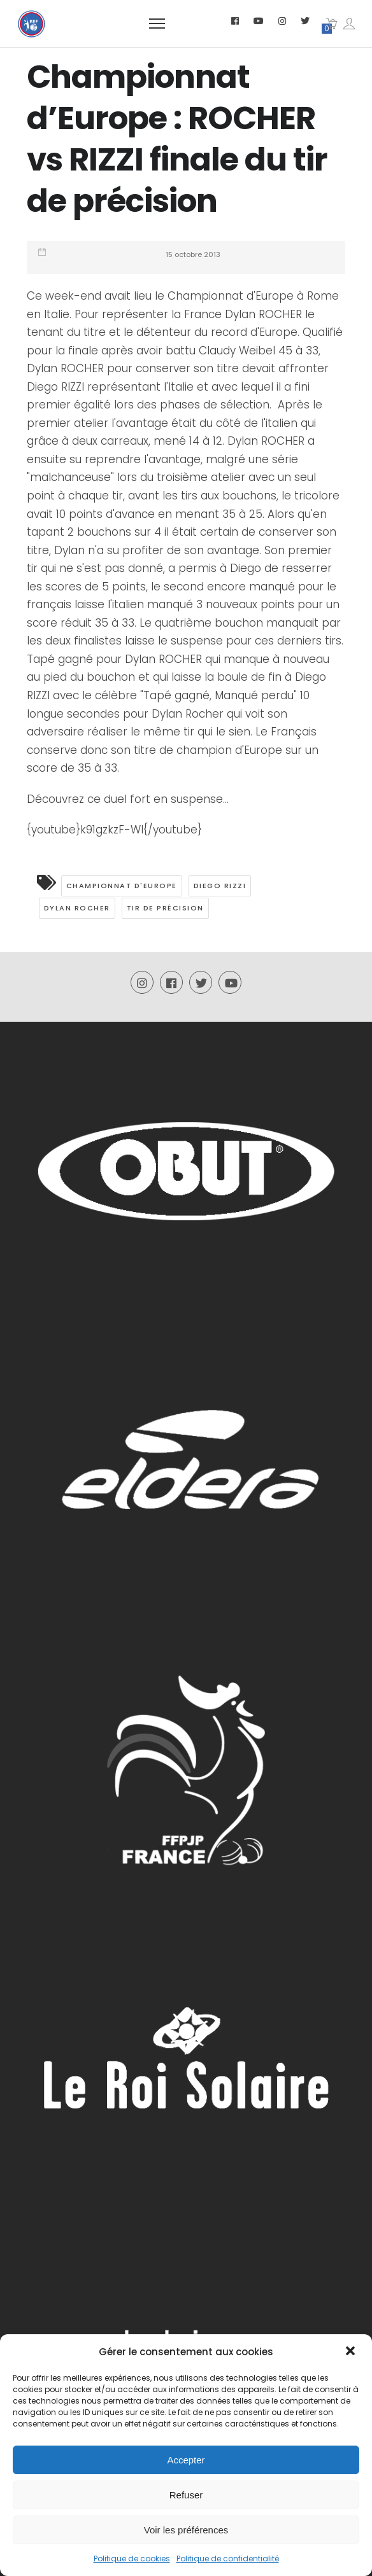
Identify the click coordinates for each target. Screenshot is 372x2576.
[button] (351, 2352)
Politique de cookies (132, 2558)
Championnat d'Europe (121, 886)
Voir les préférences (186, 2529)
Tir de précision (165, 908)
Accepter (185, 2459)
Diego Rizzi (220, 886)
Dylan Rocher (77, 908)
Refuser (186, 2494)
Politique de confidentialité (227, 2558)
